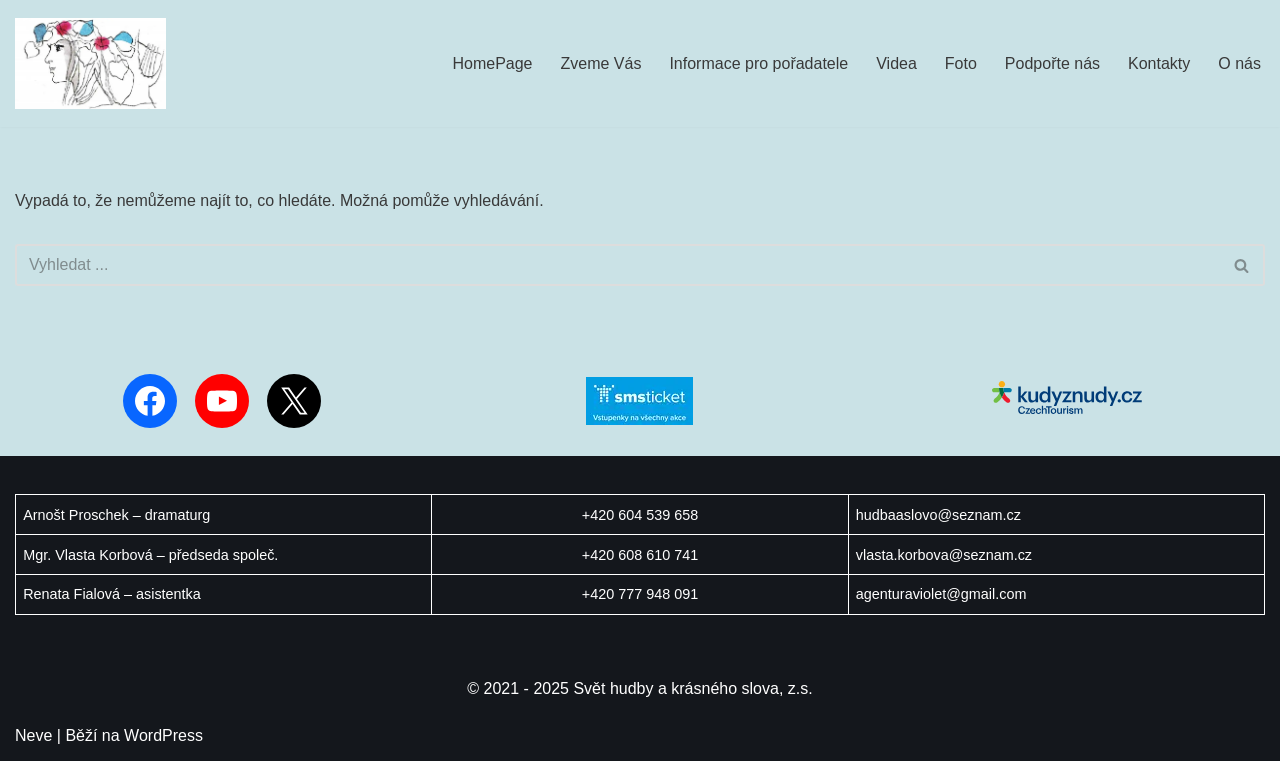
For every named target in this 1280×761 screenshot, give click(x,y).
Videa (896, 63)
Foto (961, 63)
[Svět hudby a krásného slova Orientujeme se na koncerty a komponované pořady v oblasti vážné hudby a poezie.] (90, 63)
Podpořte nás (1052, 63)
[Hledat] (617, 265)
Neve (33, 735)
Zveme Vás (601, 63)
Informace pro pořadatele (758, 63)
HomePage (492, 63)
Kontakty (1159, 63)
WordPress (163, 735)
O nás (1239, 63)
